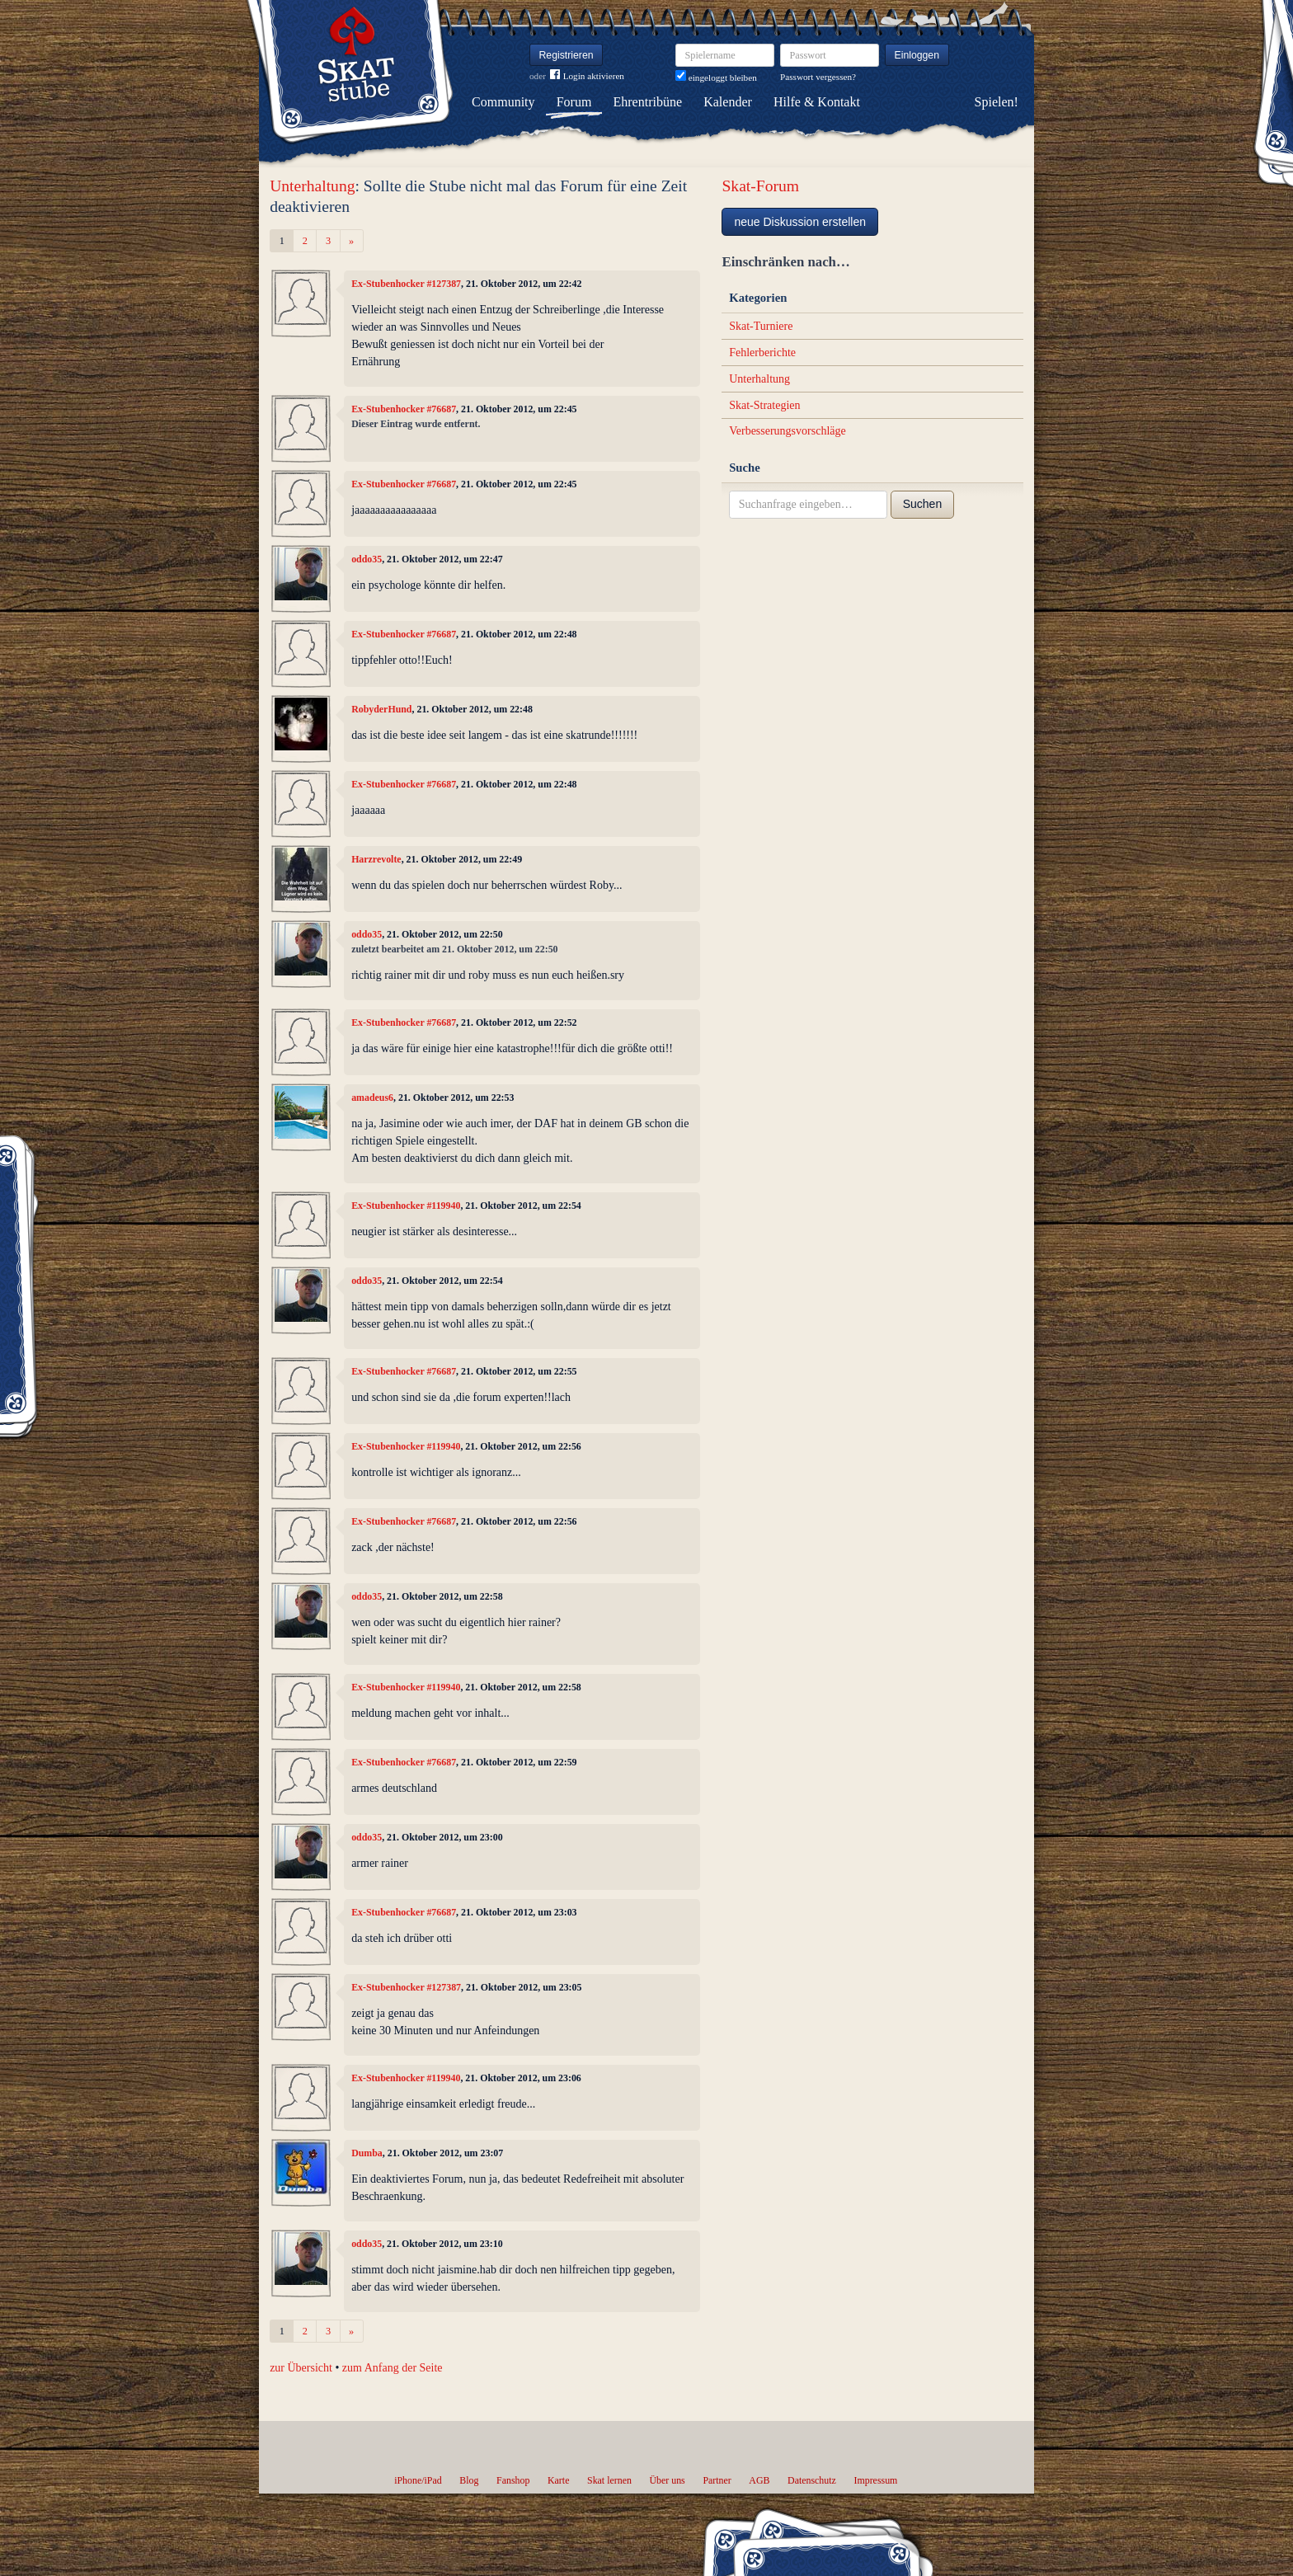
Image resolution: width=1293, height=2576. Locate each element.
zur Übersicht (301, 2368)
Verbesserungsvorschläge (787, 431)
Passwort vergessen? (818, 77)
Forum (574, 102)
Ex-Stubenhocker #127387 (406, 283)
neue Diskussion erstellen (800, 221)
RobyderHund (381, 709)
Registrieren (566, 55)
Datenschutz (812, 2480)
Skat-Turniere (760, 326)
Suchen (922, 503)
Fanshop (512, 2480)
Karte (558, 2480)
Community (503, 102)
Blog (468, 2480)
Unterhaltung (312, 186)
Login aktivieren (587, 76)
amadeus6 (372, 1097)
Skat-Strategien (764, 405)
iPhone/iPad (417, 2480)
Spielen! (996, 102)
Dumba (367, 2153)
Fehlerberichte (762, 352)
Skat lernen (609, 2480)
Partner (717, 2480)
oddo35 (366, 559)
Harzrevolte (376, 859)
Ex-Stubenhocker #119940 (405, 1205)
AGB (759, 2480)
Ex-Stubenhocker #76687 (403, 409)
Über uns (666, 2480)
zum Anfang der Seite (392, 2368)
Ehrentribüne (648, 102)
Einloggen (917, 55)
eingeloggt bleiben (716, 77)
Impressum (875, 2480)
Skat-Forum (760, 186)
